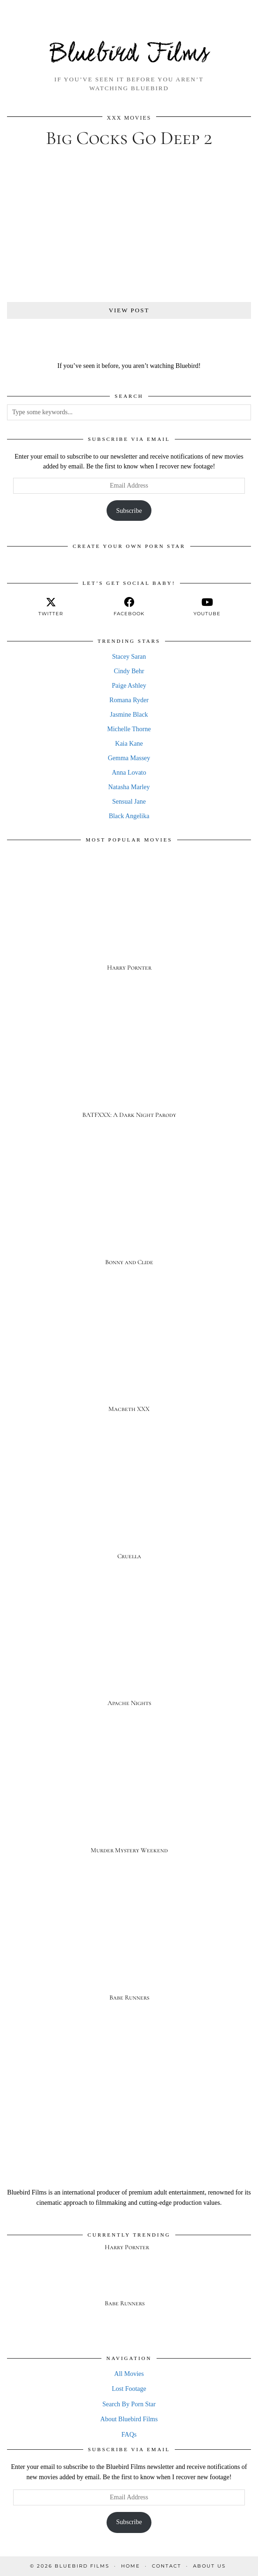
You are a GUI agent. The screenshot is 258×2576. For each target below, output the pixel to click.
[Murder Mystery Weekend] (129, 1801)
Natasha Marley (129, 787)
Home (130, 2566)
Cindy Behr (129, 671)
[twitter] (51, 607)
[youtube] (207, 607)
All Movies (128, 2373)
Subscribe (129, 510)
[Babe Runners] (129, 1948)
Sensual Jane (129, 801)
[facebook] (129, 607)
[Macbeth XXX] (129, 1359)
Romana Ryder (129, 700)
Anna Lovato (129, 772)
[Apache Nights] (129, 1653)
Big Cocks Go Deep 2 (129, 138)
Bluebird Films (129, 54)
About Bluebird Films (129, 2419)
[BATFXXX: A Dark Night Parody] (129, 1065)
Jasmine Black (129, 714)
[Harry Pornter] (129, 918)
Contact (166, 2566)
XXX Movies (129, 118)
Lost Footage (129, 2388)
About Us (209, 2566)
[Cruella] (129, 1507)
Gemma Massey (129, 758)
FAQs (129, 2434)
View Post (129, 310)
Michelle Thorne (128, 729)
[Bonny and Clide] (129, 1212)
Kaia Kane (129, 743)
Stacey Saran (129, 656)
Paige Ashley (129, 685)
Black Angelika (129, 816)
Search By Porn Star (129, 2404)
